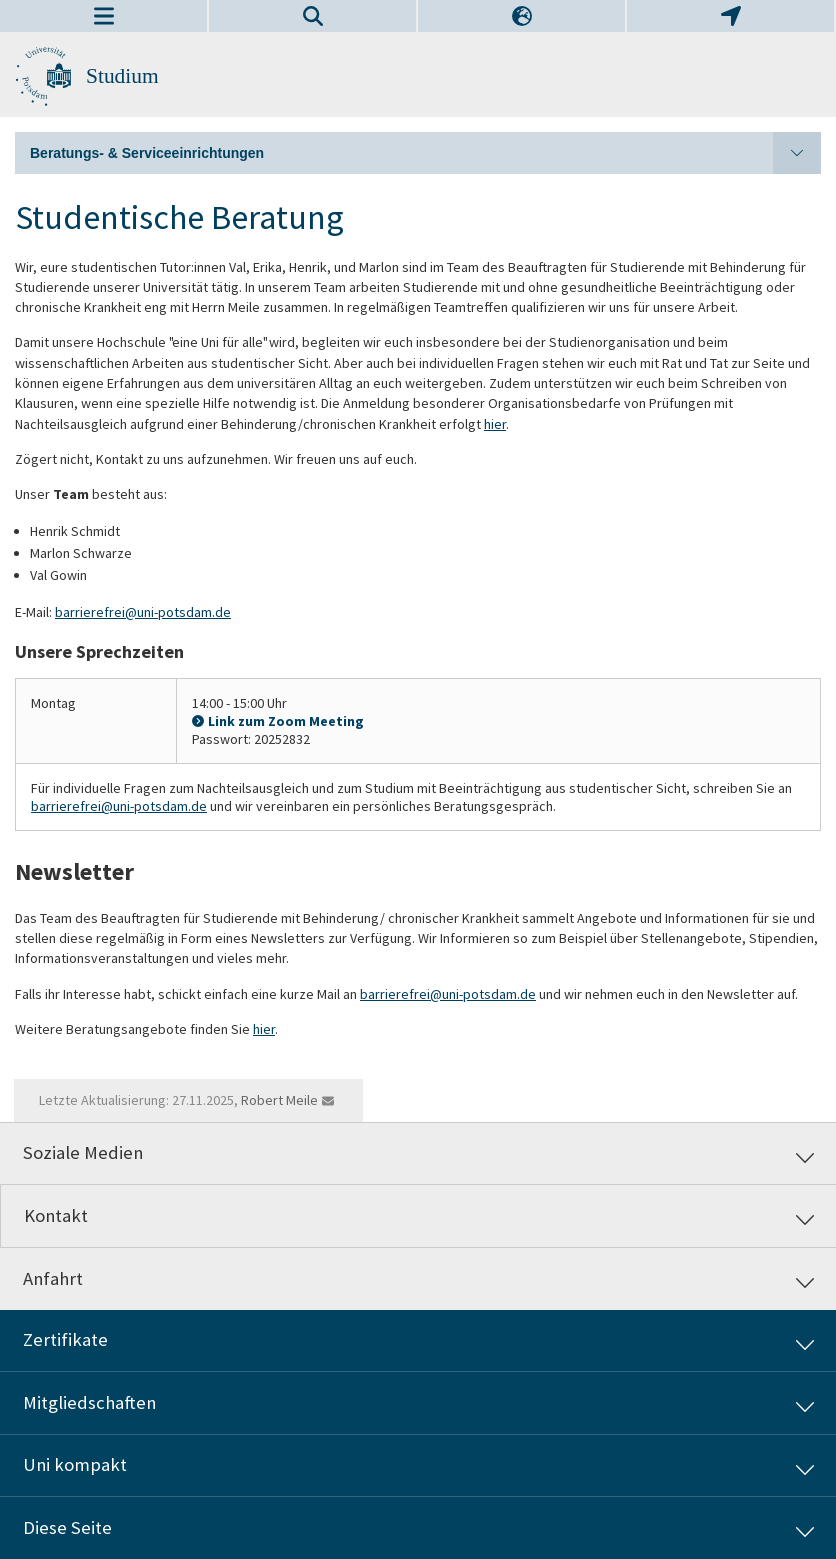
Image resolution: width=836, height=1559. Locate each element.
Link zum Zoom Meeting (286, 721)
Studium (122, 76)
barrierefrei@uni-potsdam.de (143, 612)
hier (495, 424)
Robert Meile (279, 1100)
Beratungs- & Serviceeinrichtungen (425, 153)
